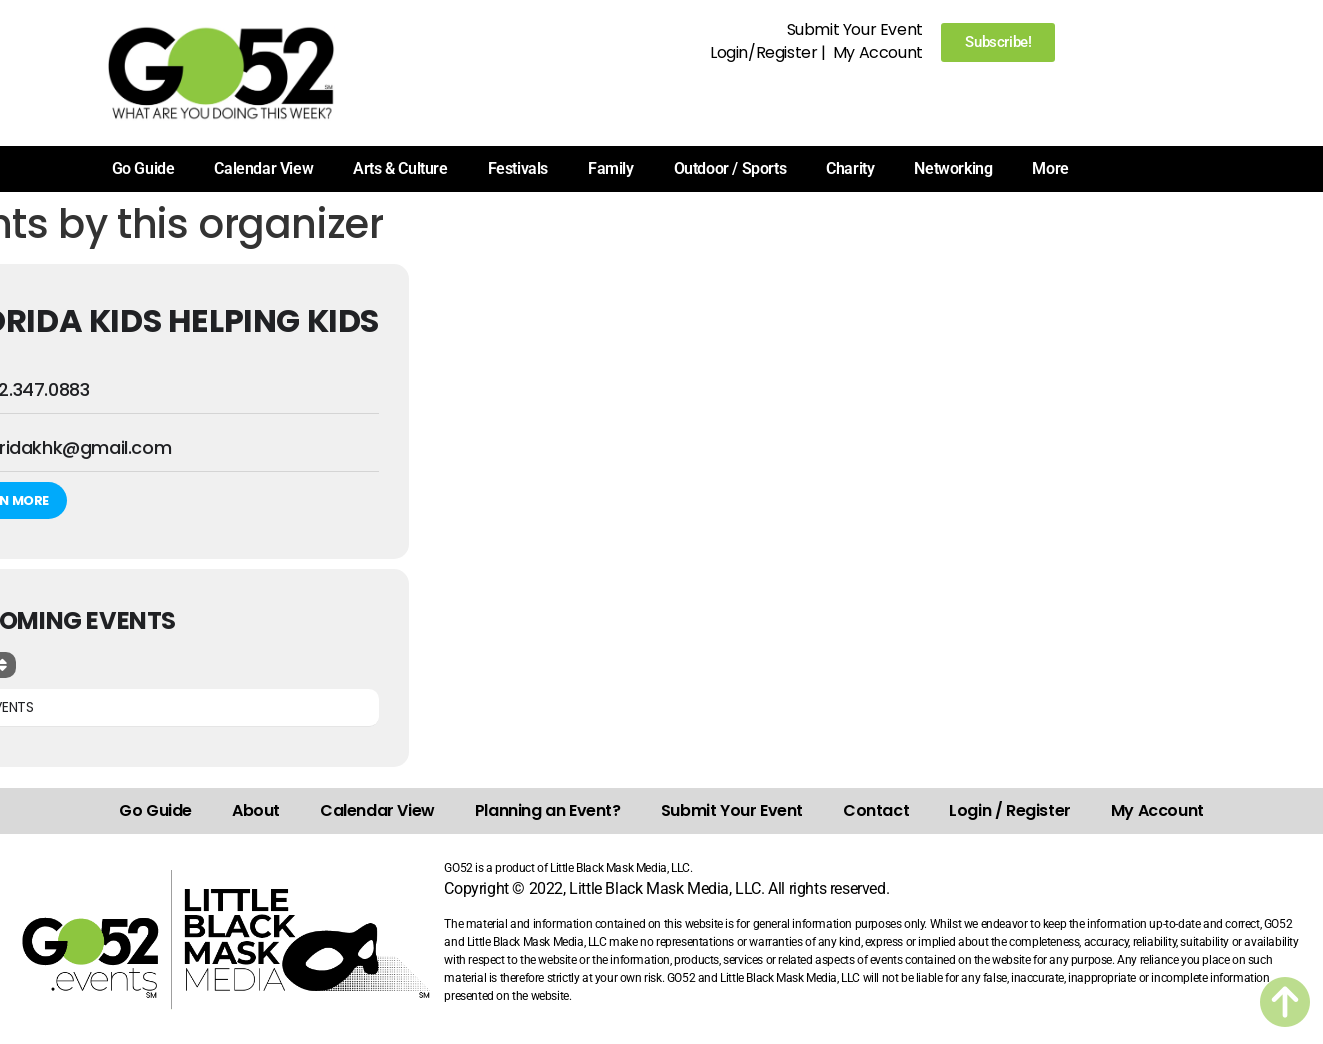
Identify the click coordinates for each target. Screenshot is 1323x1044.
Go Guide (143, 168)
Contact (876, 810)
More (1050, 168)
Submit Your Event (855, 29)
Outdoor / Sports (730, 168)
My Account (878, 52)
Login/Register (763, 52)
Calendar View (263, 168)
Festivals (518, 168)
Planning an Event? (548, 810)
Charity (850, 168)
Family (611, 168)
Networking (953, 168)
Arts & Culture (400, 168)
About (256, 810)
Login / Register (1010, 810)
